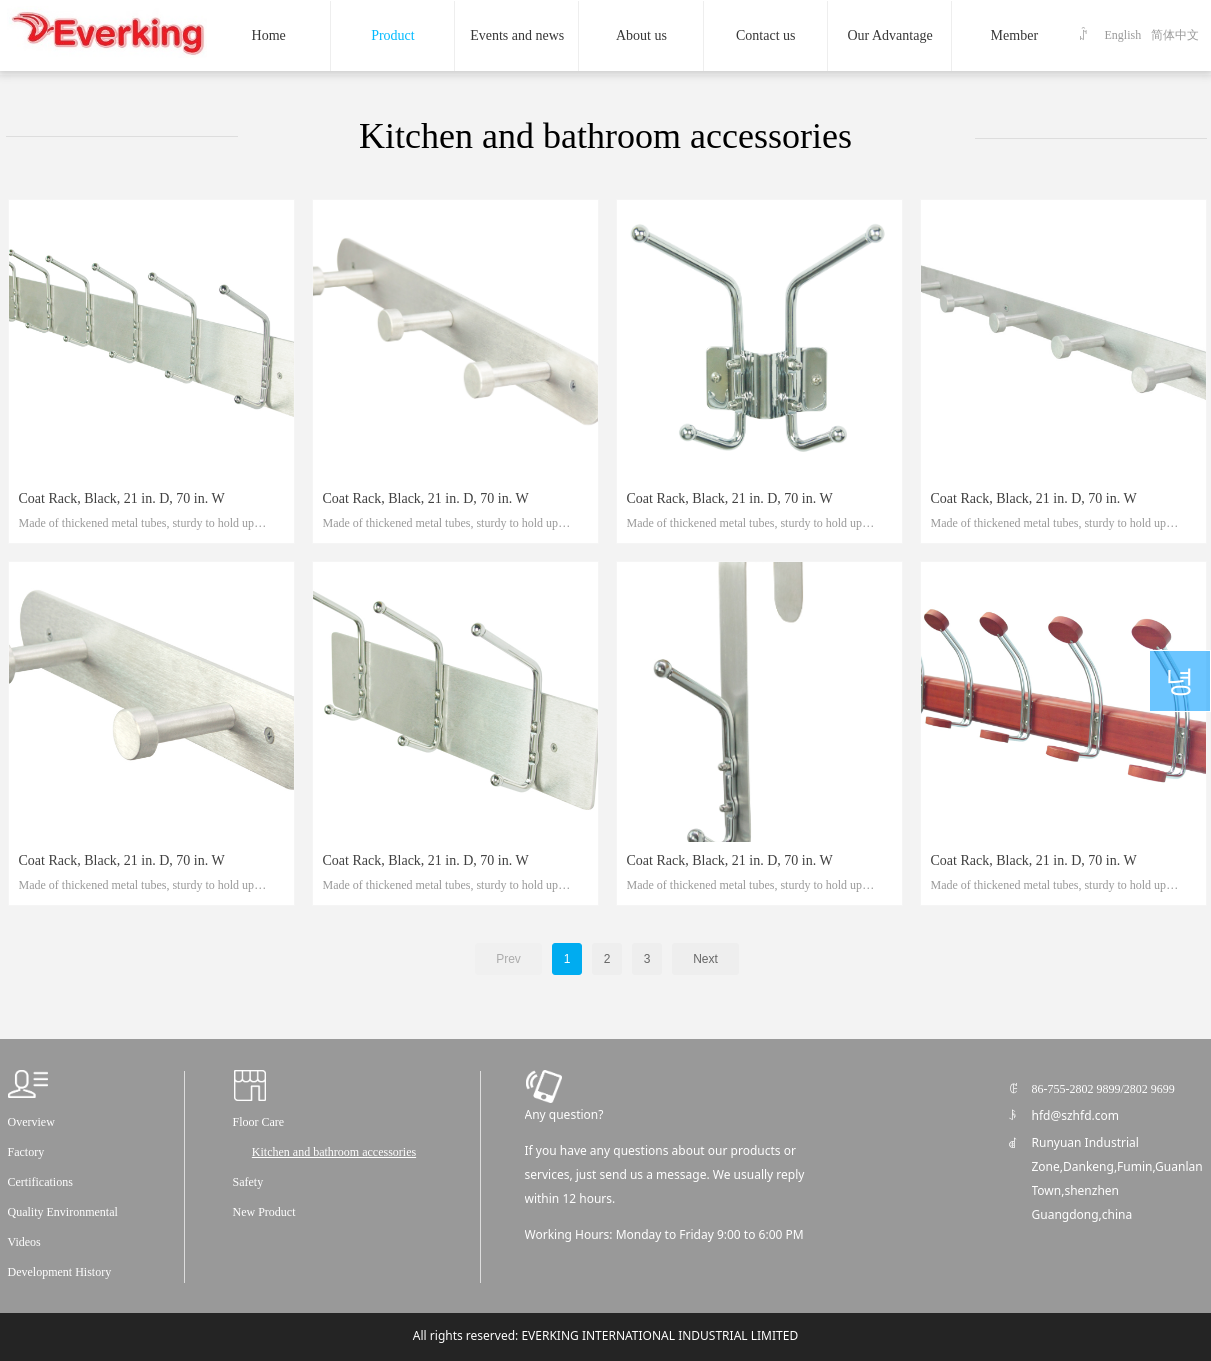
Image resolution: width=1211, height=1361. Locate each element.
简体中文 (1175, 35)
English (1123, 35)
